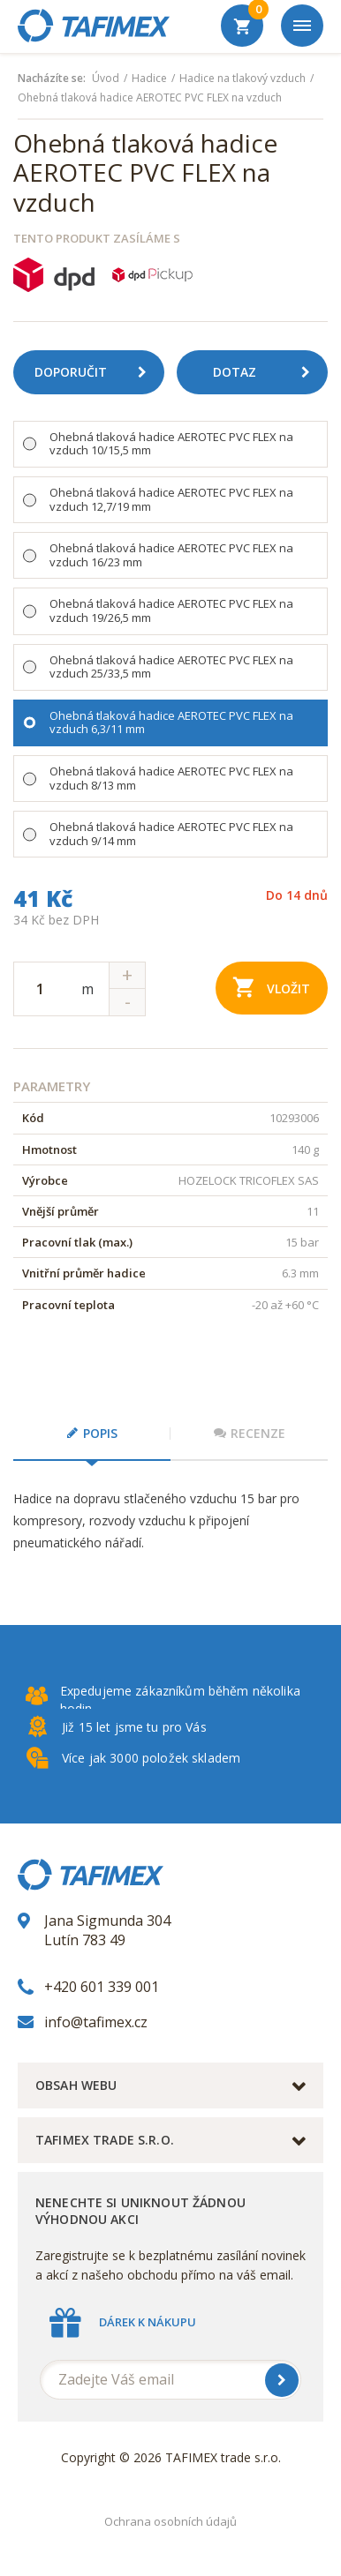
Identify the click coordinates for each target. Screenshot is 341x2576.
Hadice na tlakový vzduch (242, 78)
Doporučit (96, 372)
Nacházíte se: (52, 78)
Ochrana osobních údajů (170, 2521)
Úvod (105, 78)
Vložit (271, 987)
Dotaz (268, 372)
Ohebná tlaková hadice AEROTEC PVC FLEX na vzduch (150, 98)
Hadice (149, 78)
